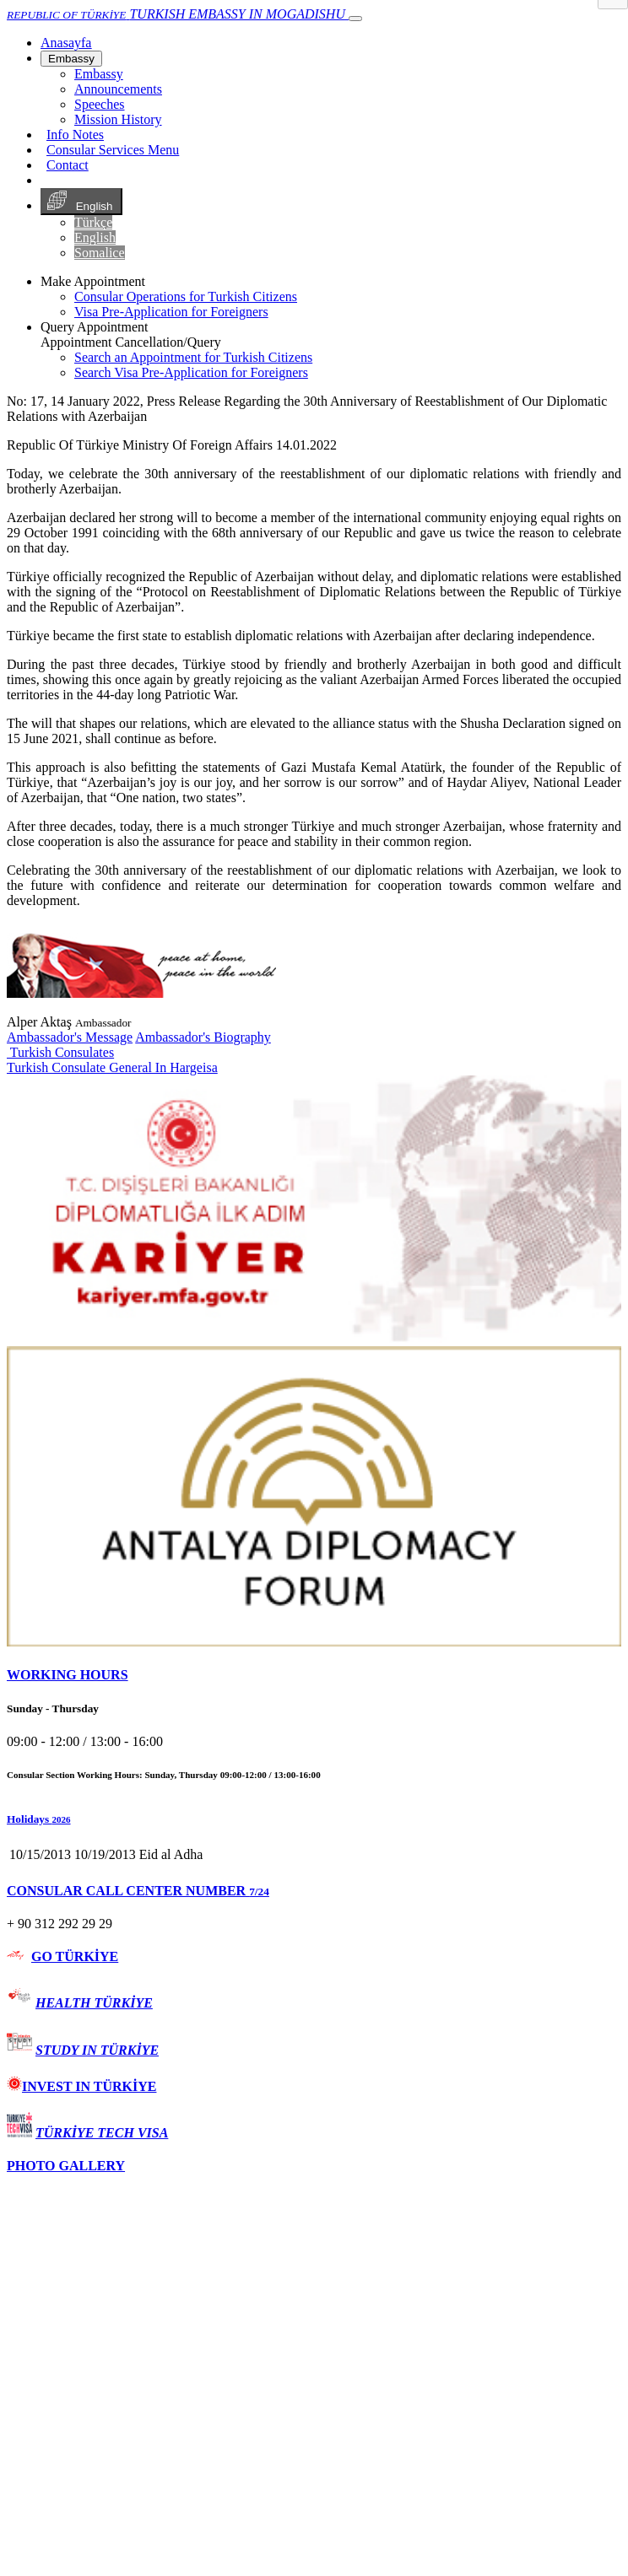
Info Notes (75, 134)
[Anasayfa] (66, 42)
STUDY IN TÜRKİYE (97, 2050)
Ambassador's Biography (203, 1037)
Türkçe (93, 222)
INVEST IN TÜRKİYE (81, 2086)
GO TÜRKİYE (74, 1956)
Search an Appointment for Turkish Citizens (193, 357)
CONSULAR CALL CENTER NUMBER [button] (138, 1890)
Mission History (118, 119)
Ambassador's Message (70, 1037)
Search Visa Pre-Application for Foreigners (191, 372)
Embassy (71, 58)
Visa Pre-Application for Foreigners (171, 311)
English (81, 202)
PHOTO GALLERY (66, 2165)
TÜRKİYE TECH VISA (101, 2133)
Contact (67, 165)
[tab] (314, 1675)
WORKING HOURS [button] (67, 1675)
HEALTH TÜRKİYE (94, 2003)
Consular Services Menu (112, 150)
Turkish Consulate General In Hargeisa (112, 1067)
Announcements (118, 89)
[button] (314, 1819)
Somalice (99, 252)
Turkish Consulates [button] (60, 1052)
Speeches (99, 104)
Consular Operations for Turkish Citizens (185, 296)
